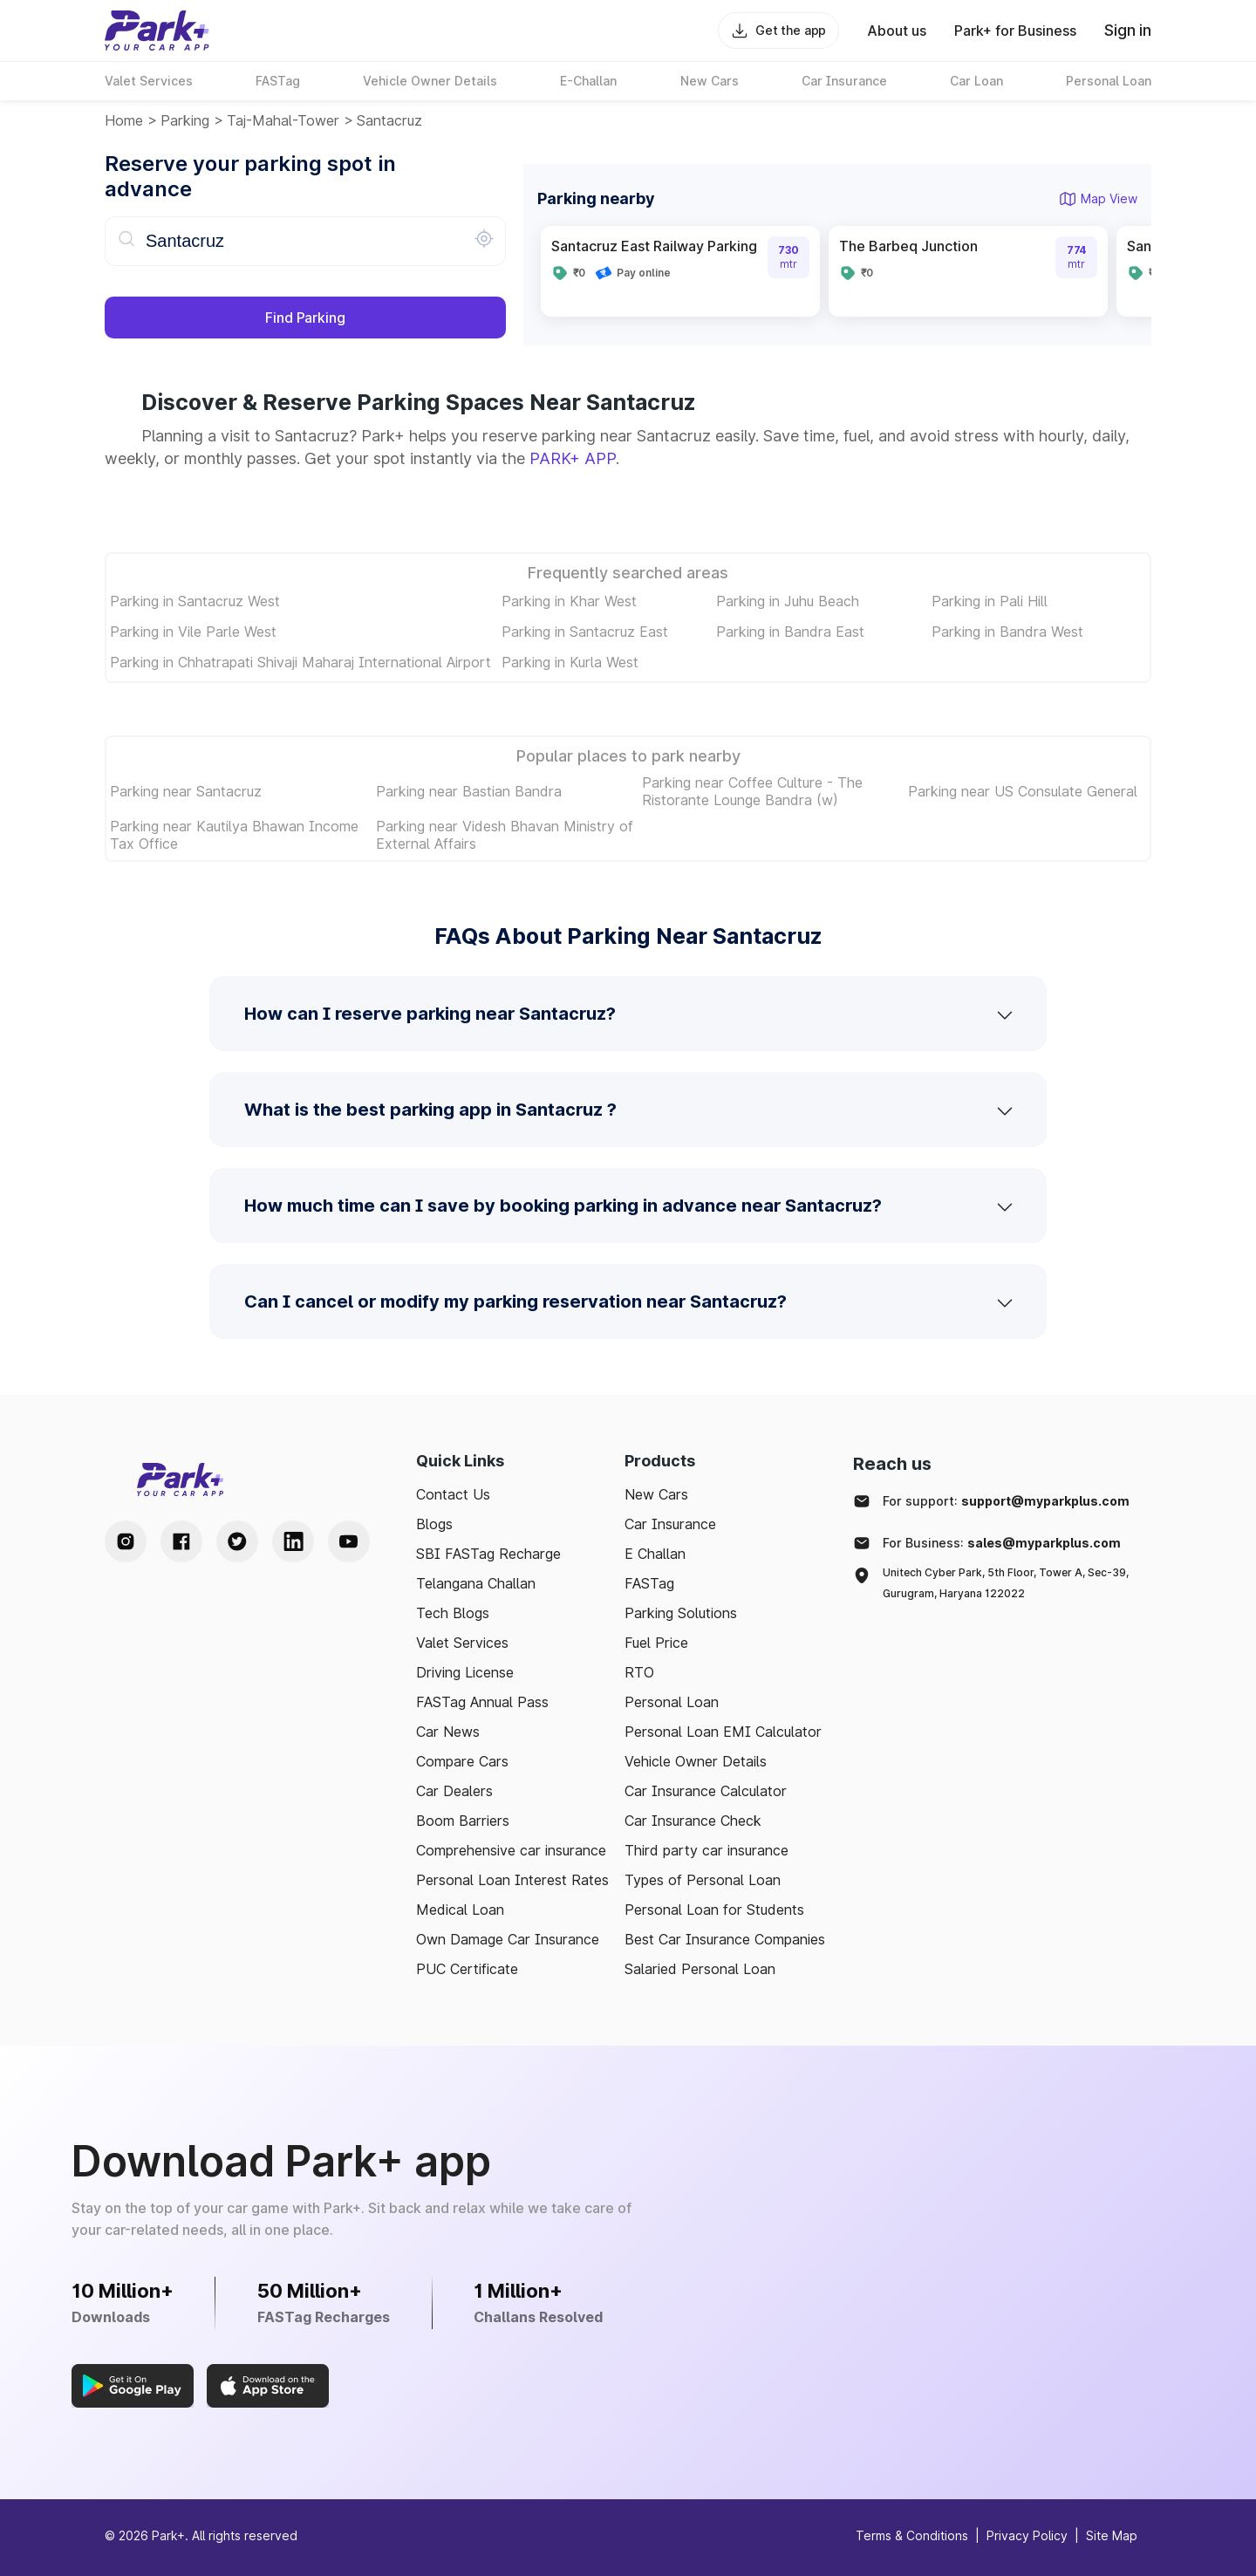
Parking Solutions (681, 1613)
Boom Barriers (462, 1820)
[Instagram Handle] (126, 1541)
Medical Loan (460, 1909)
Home (124, 120)
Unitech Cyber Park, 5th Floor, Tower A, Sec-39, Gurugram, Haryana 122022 (1006, 1583)
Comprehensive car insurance (511, 1850)
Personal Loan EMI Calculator (723, 1731)
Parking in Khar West (569, 601)
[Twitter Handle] (237, 1541)
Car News (448, 1731)
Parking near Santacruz (186, 791)
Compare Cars (462, 1761)
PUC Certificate (467, 1969)
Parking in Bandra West (1007, 631)
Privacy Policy (1027, 2535)
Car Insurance (670, 1524)
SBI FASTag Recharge (488, 1553)
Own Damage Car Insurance (507, 1939)
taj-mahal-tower (283, 120)
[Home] (157, 30)
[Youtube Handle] (349, 1541)
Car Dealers (454, 1791)
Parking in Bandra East (790, 631)
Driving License (465, 1672)
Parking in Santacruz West (195, 601)
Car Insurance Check (693, 1820)
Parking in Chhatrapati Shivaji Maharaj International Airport (300, 662)
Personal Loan (672, 1702)
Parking (184, 120)
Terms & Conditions (912, 2535)
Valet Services (462, 1642)
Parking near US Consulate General (1022, 791)
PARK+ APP (572, 458)
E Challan (655, 1553)
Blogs (434, 1524)
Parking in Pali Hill (990, 601)
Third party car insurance (706, 1850)
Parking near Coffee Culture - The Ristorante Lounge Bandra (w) (752, 791)
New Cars (656, 1494)
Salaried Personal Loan (700, 1969)
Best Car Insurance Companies (725, 1939)
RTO (639, 1672)
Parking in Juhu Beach (787, 601)
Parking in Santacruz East (585, 631)
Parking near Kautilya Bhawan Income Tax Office (234, 834)
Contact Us (453, 1494)
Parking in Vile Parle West (193, 631)
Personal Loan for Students (714, 1909)
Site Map (1111, 2535)
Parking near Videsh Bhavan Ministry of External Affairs (504, 834)
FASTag (649, 1583)
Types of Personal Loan (703, 1880)
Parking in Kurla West (570, 662)
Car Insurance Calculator (706, 1791)
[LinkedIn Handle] (293, 1541)
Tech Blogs (452, 1613)
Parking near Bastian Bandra (469, 791)
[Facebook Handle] (181, 1541)
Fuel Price (656, 1642)
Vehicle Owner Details (696, 1761)
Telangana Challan (476, 1583)
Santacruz (389, 120)
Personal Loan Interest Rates (512, 1880)
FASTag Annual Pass (482, 1702)
